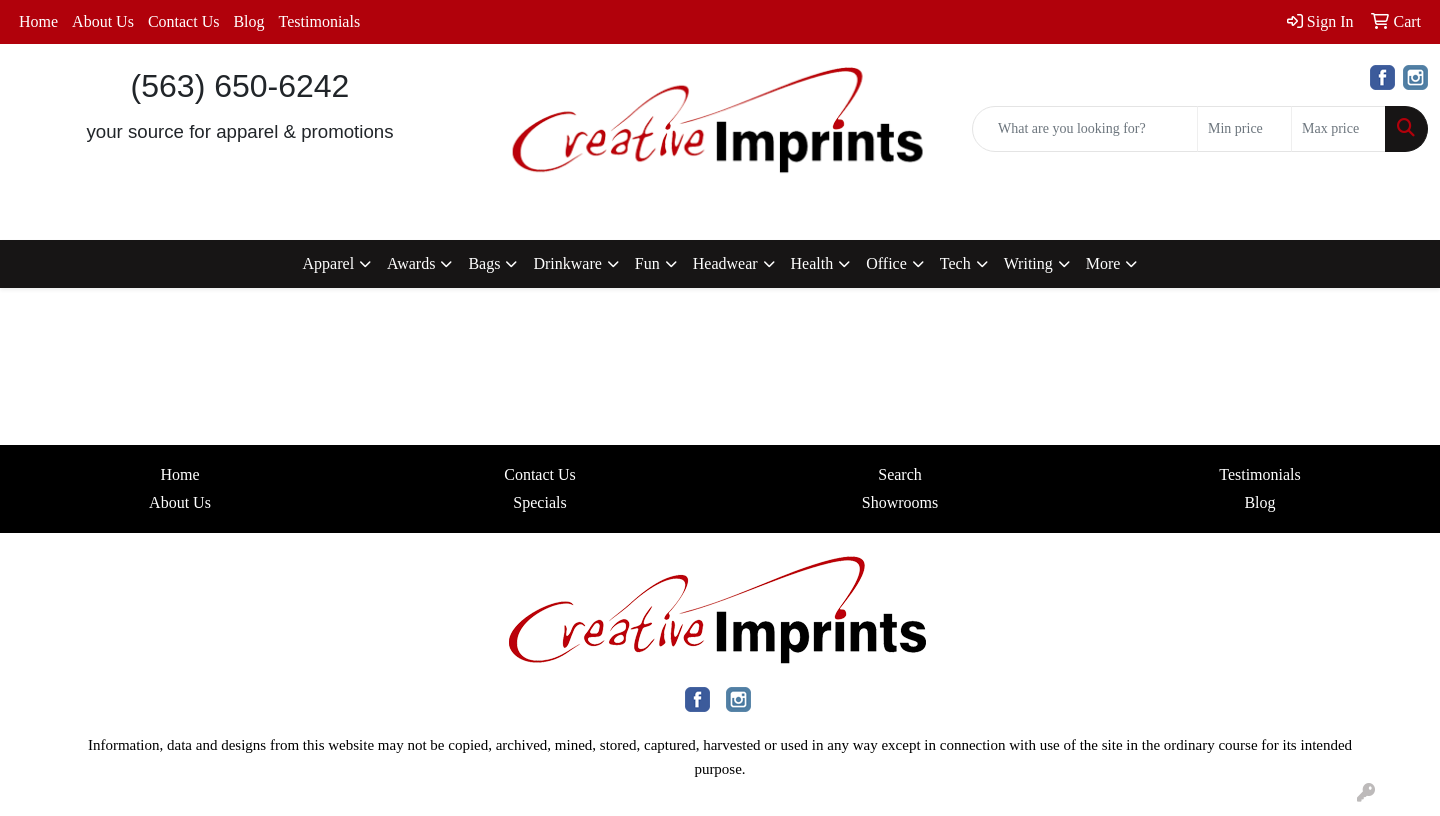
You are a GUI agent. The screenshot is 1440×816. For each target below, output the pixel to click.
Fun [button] (647, 263)
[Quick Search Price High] (1338, 129)
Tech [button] (955, 263)
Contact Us (184, 21)
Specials (539, 502)
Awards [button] (411, 263)
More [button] (1103, 263)
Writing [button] (1028, 263)
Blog (248, 21)
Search (900, 474)
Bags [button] (484, 263)
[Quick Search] (1085, 129)
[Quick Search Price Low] (1244, 129)
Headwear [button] (725, 263)
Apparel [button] (329, 263)
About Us (103, 21)
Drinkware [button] (567, 263)
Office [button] (886, 263)
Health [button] (812, 263)
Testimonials (320, 21)
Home (38, 21)
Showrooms (900, 502)
